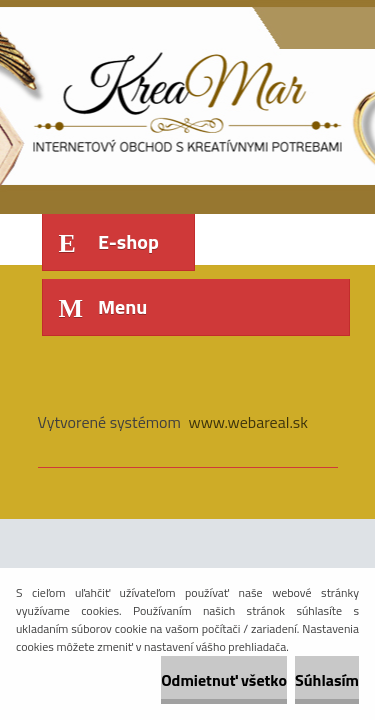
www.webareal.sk (248, 422)
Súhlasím (327, 680)
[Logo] (175, 98)
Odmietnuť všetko (224, 680)
